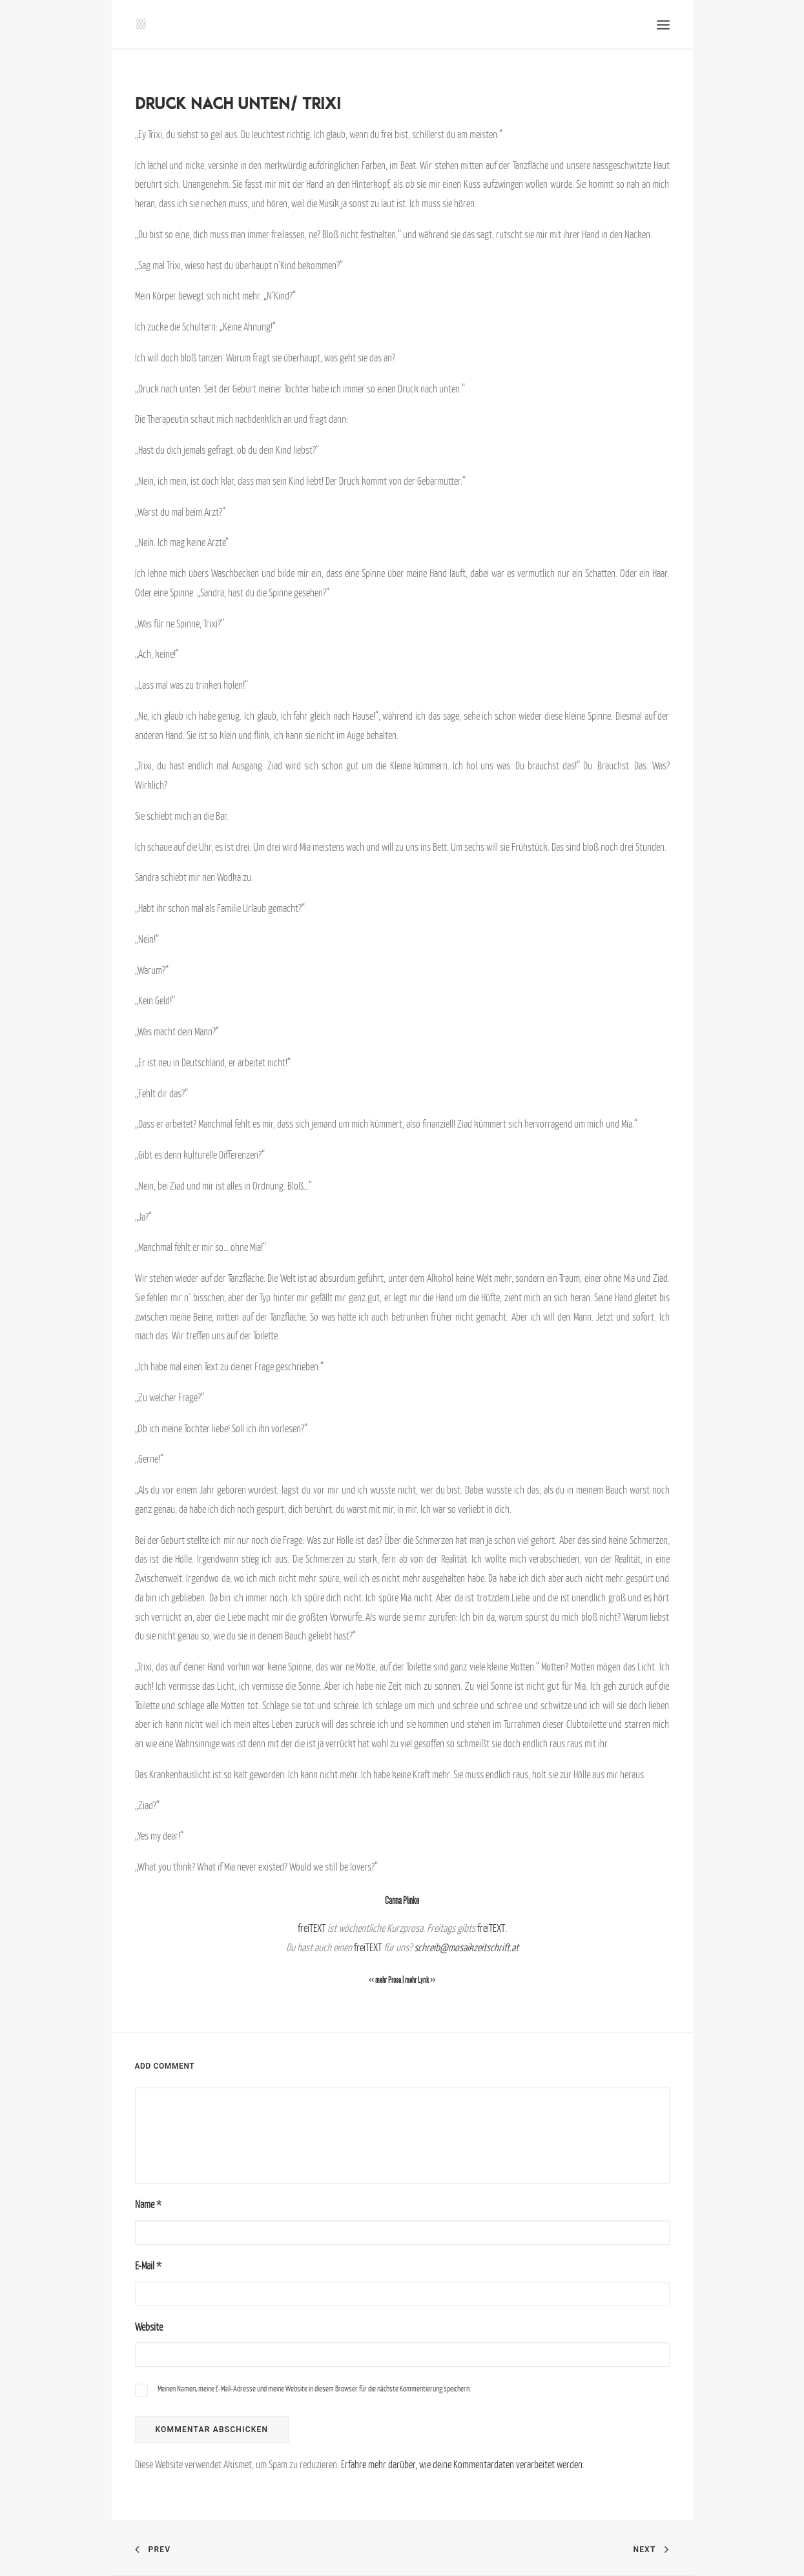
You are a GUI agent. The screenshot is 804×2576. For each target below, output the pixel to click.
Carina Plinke (402, 1900)
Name (148, 2204)
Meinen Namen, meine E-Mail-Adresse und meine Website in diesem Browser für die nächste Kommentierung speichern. (314, 2388)
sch (420, 1947)
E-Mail (148, 2265)
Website (149, 2326)
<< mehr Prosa (385, 1980)
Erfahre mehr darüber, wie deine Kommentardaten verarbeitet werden (461, 2464)
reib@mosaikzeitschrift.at (472, 1947)
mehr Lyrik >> (420, 1980)
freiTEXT (311, 1928)
